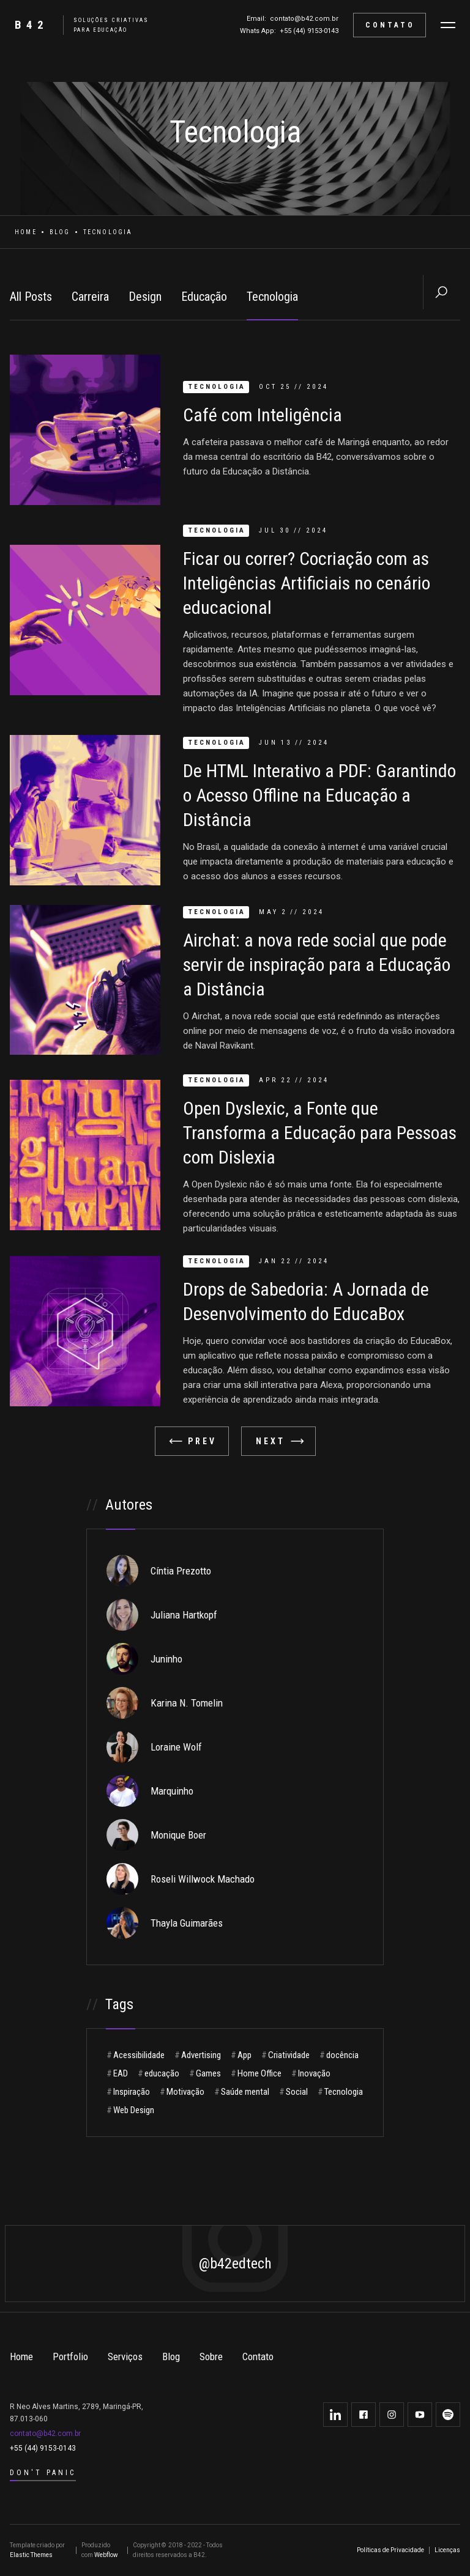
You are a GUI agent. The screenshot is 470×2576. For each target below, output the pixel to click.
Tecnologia (272, 296)
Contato (258, 2356)
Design (145, 296)
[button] (448, 25)
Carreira (90, 296)
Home (26, 232)
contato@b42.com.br (304, 19)
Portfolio (70, 2356)
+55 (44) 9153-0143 (309, 31)
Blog (60, 232)
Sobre (211, 2356)
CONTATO (390, 25)
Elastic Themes (31, 2555)
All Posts (31, 296)
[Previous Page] (192, 1441)
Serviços (125, 2356)
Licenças (447, 2550)
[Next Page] (278, 1441)
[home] (77, 25)
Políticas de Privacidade (390, 2550)
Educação (204, 296)
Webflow (106, 2555)
